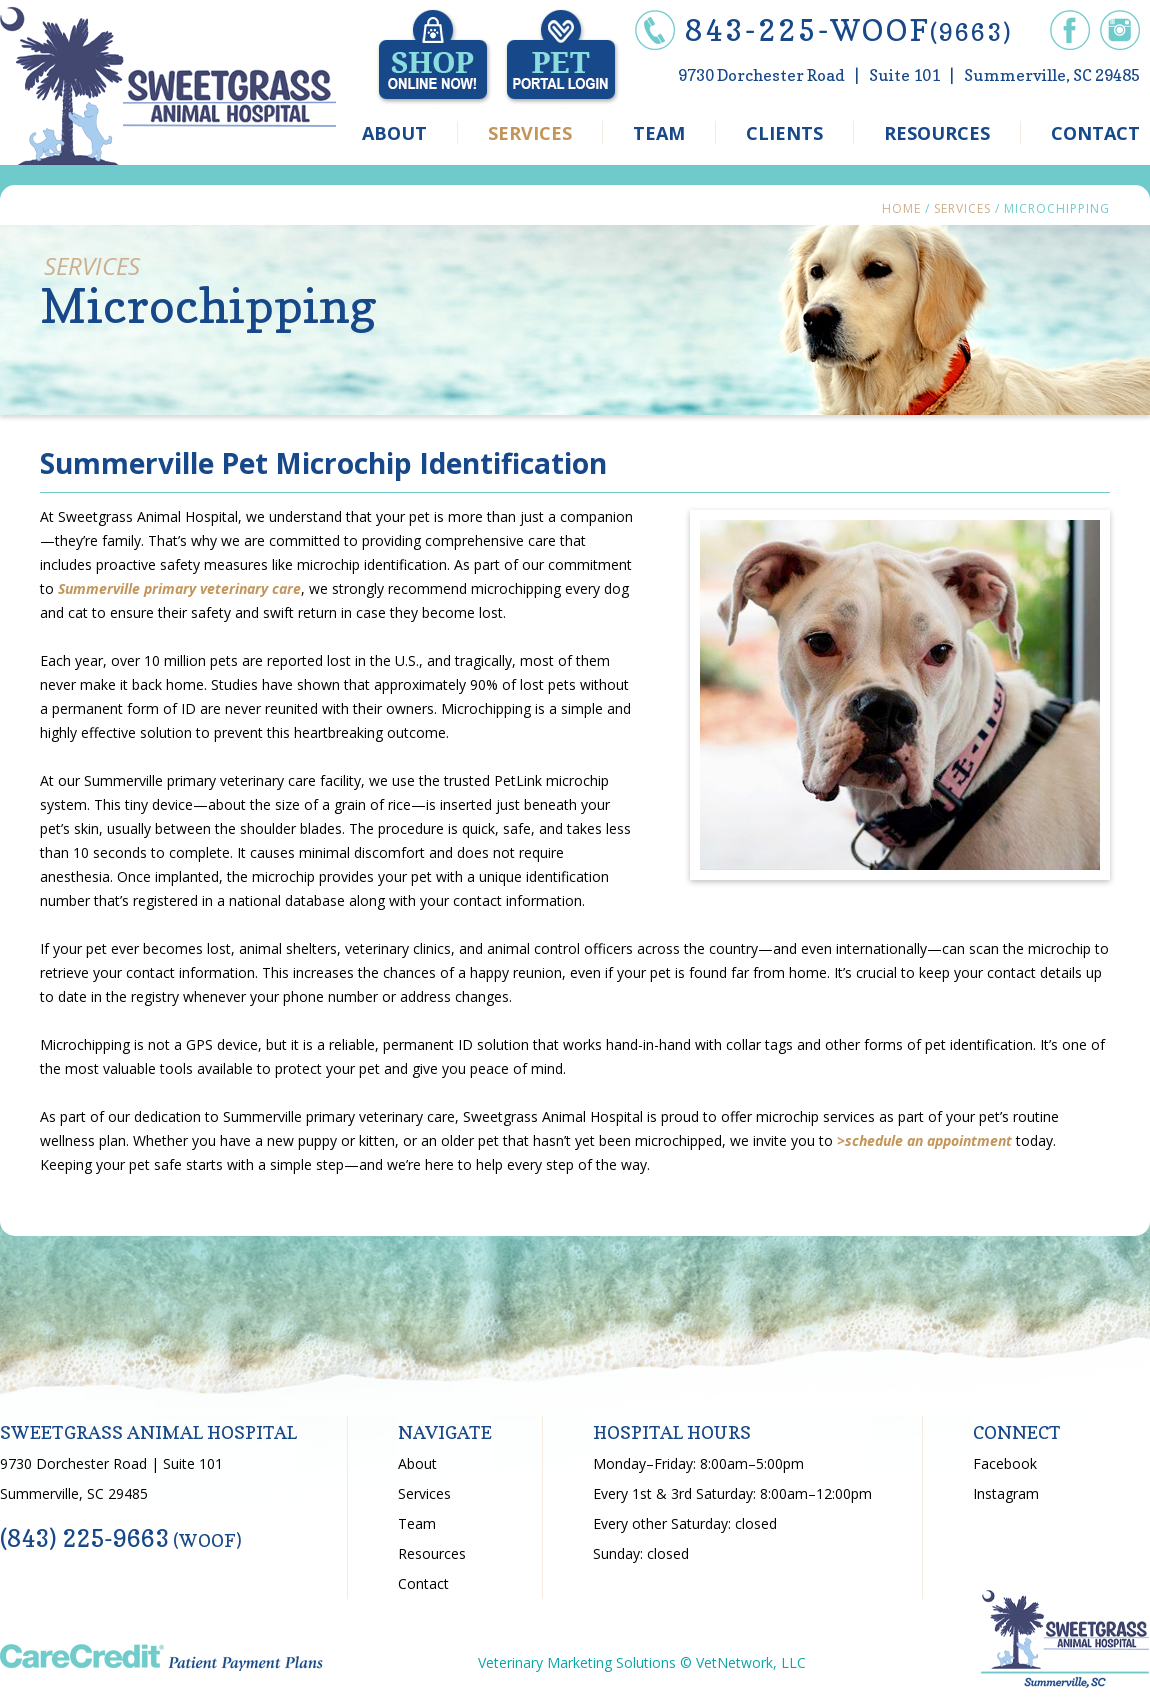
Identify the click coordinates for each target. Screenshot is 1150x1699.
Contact (423, 1583)
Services (962, 208)
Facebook (1005, 1463)
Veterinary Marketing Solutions (577, 1662)
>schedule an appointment (924, 1140)
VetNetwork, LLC (751, 1662)
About (417, 1463)
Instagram (1006, 1493)
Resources (432, 1553)
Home (901, 208)
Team (417, 1523)
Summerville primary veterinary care (179, 588)
